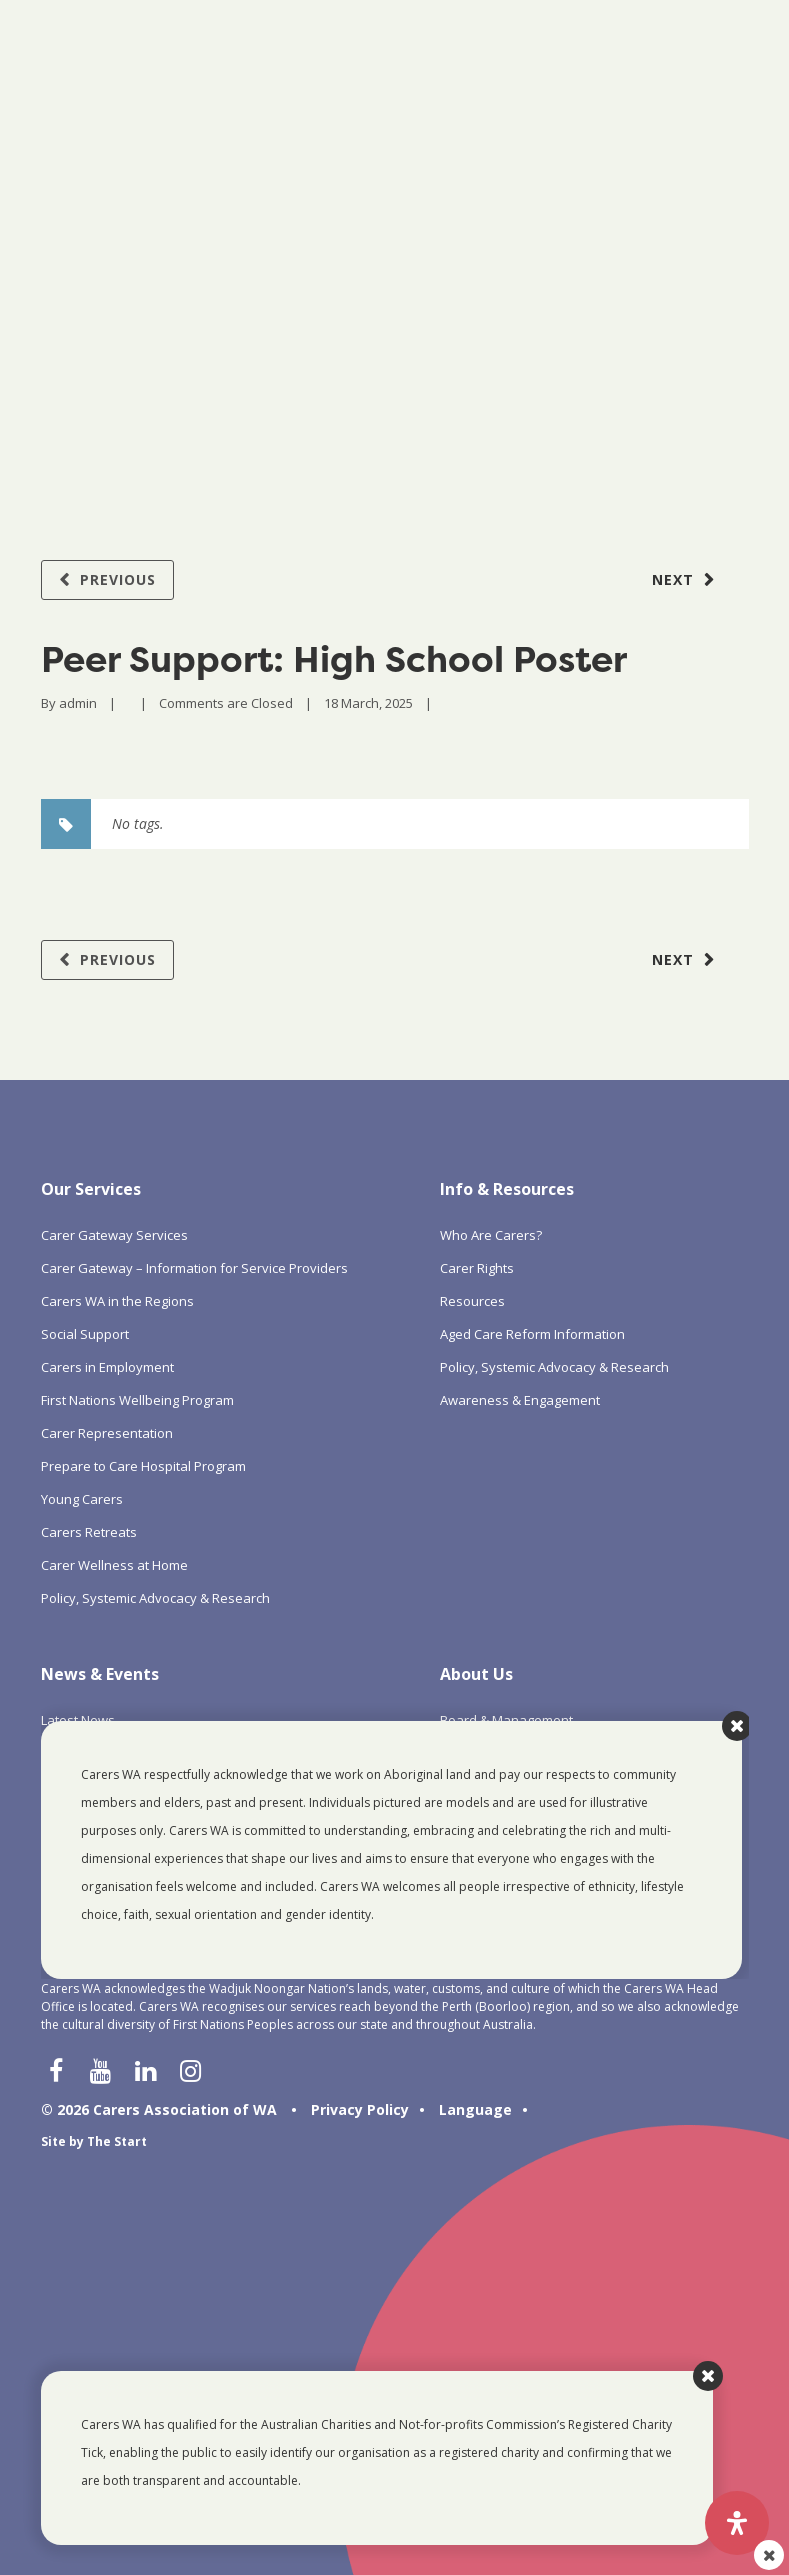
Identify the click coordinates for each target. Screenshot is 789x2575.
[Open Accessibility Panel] (737, 2523)
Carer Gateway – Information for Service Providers (194, 1268)
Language (475, 2109)
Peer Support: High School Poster (334, 659)
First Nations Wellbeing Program (137, 1400)
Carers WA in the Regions (117, 1301)
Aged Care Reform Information (532, 1334)
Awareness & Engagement (520, 1400)
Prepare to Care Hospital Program (143, 1466)
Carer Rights (477, 1268)
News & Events (100, 1674)
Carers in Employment (107, 1367)
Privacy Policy (360, 2109)
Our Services (91, 1189)
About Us (476, 1674)
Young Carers (82, 1499)
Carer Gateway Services (114, 1235)
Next (673, 579)
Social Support (85, 1334)
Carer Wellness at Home (114, 1565)
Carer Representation (107, 1433)
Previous (118, 579)
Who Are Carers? (491, 1235)
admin (78, 703)
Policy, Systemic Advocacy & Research (155, 1598)
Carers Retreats (89, 1532)
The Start (117, 2141)
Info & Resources (507, 1189)
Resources (472, 1301)
